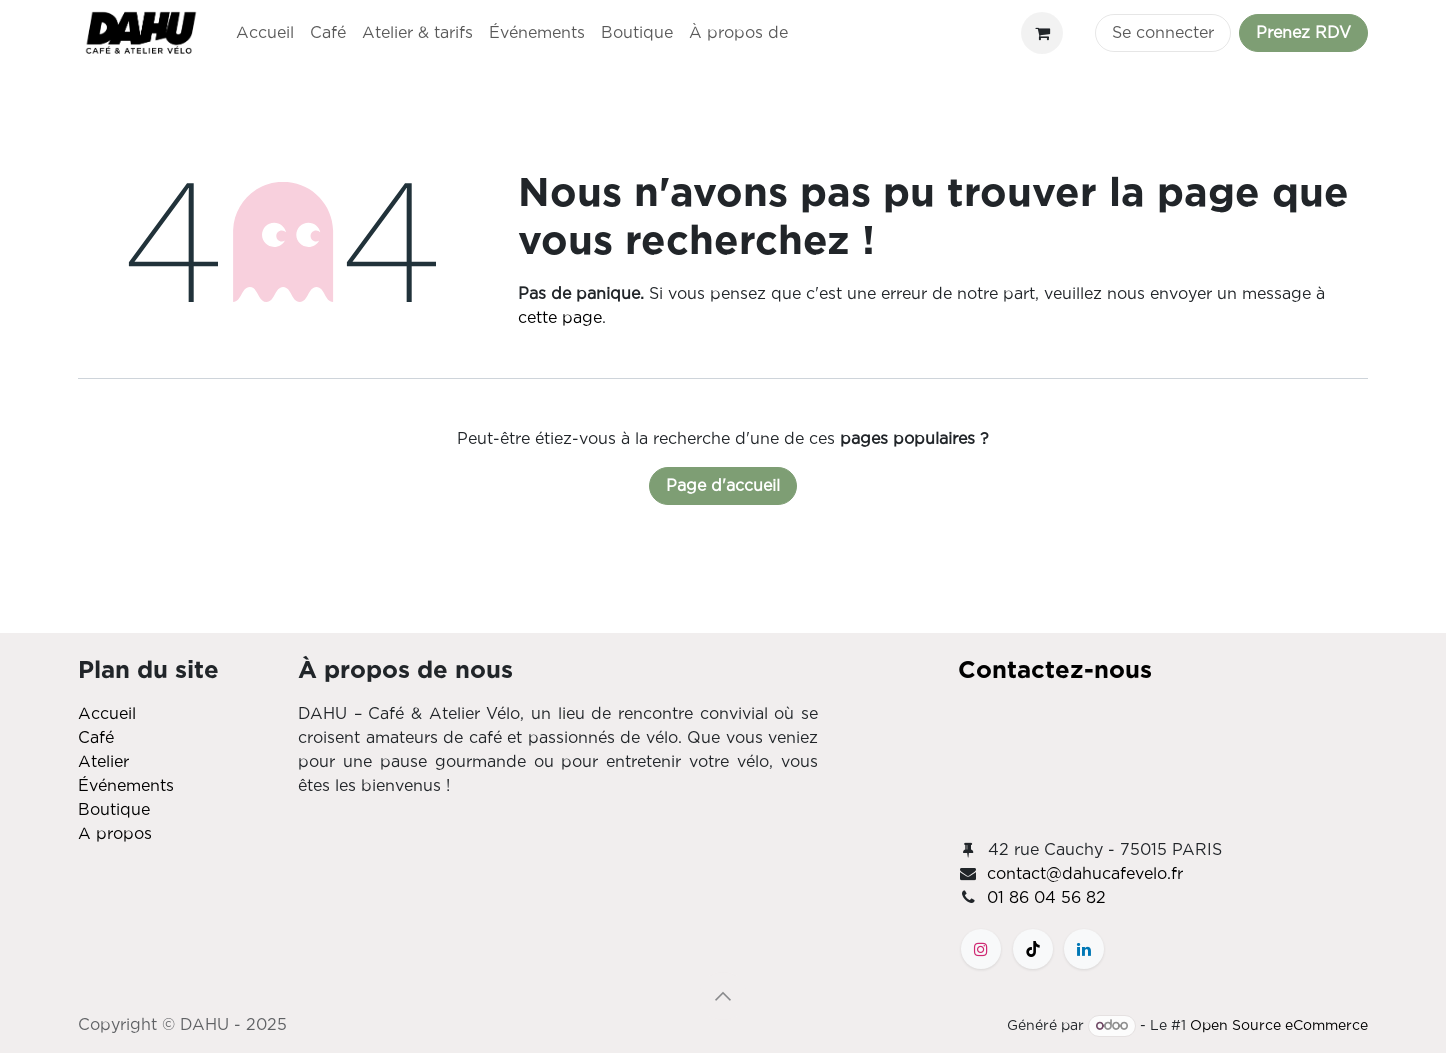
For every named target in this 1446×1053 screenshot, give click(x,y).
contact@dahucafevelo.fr (1085, 874)
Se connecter (1163, 33)
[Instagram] (981, 949)
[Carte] (1163, 758)
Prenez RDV (1303, 33)
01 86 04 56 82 (1046, 898)
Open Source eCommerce (1279, 1026)
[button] (723, 996)
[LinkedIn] (1084, 949)
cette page (560, 318)
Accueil (107, 714)
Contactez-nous (1055, 671)
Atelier (103, 762)
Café (96, 738)
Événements (126, 786)
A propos (115, 834)
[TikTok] (1033, 949)
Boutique (114, 810)
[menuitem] (265, 33)
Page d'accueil (723, 486)
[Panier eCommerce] (1042, 33)
